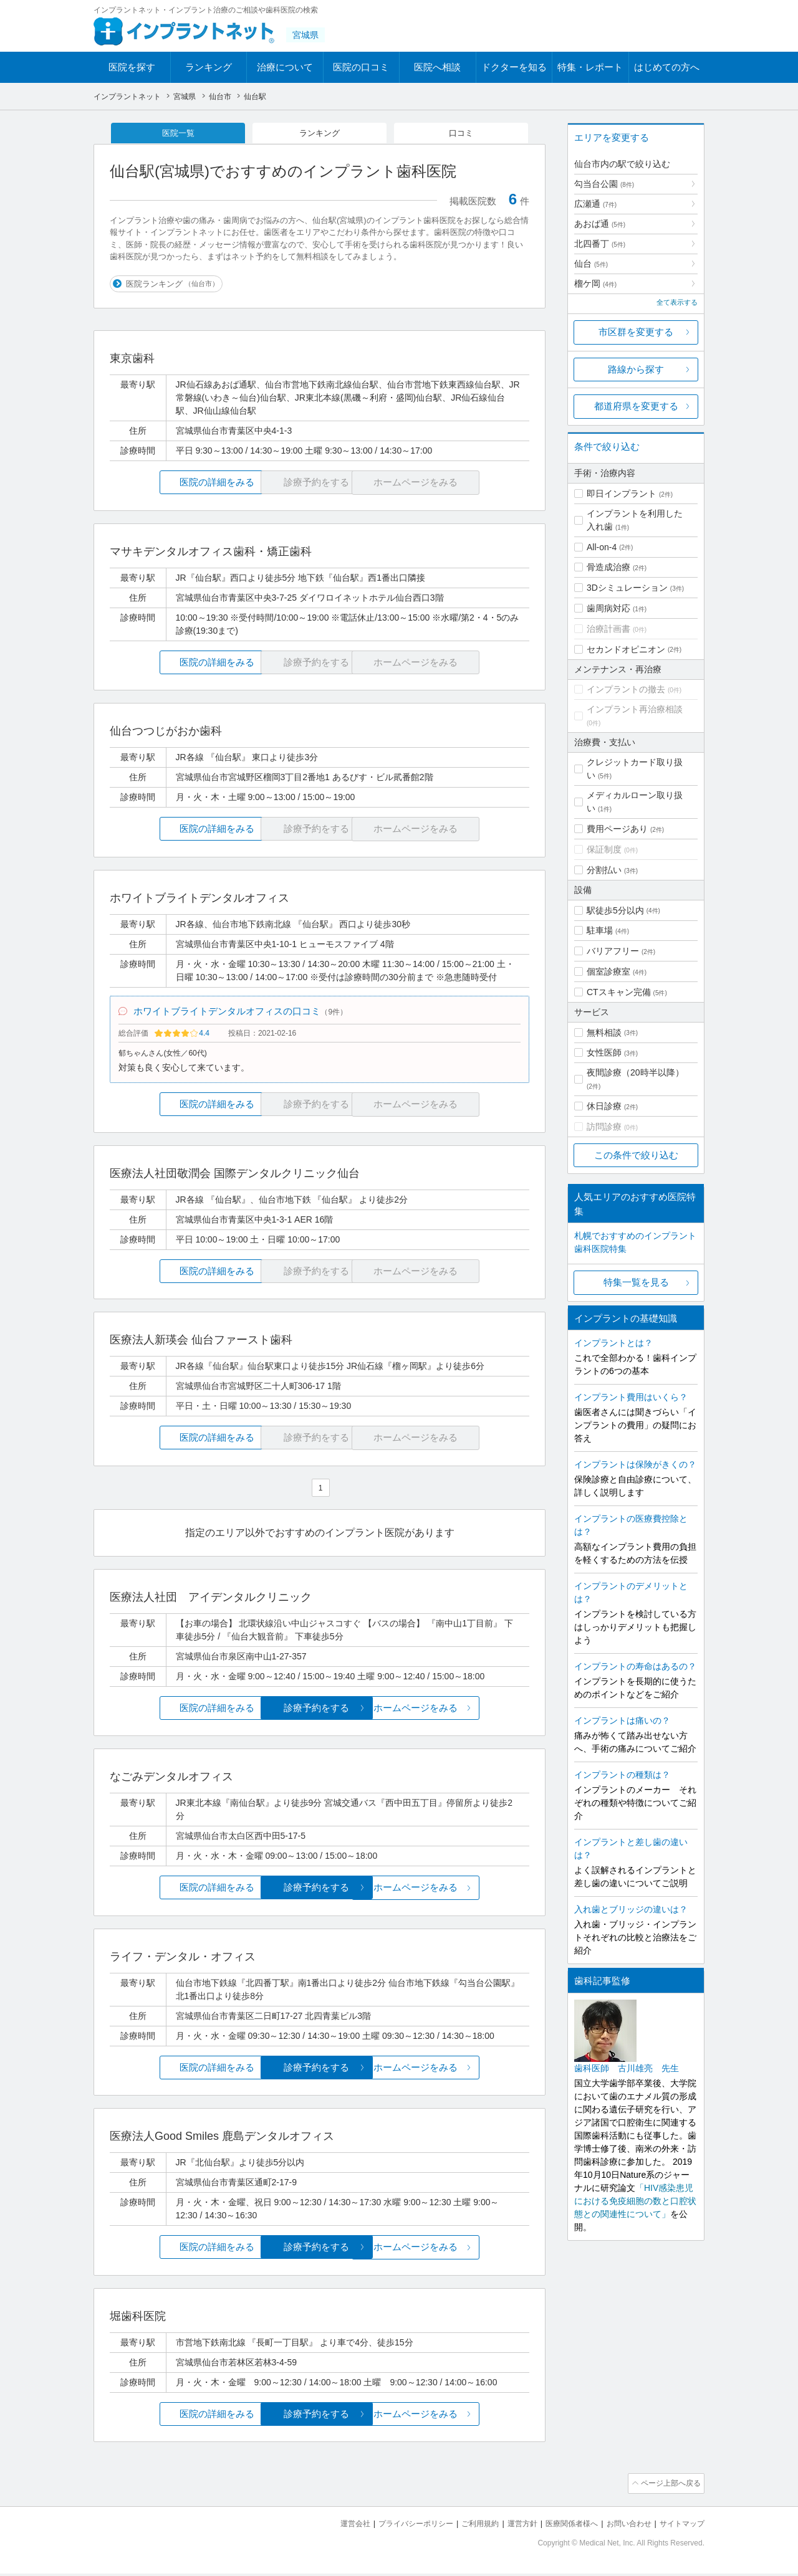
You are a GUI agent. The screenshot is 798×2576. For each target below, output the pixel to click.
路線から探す (636, 369)
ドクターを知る (514, 67)
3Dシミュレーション (627, 588)
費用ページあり (617, 829)
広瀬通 (595, 204)
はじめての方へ (666, 67)
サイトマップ (680, 2526)
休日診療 (604, 1106)
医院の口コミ (361, 67)
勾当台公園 (604, 184)
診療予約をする (319, 1712)
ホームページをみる (460, 1712)
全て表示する (677, 302)
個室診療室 (608, 971)
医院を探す (131, 67)
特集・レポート (590, 67)
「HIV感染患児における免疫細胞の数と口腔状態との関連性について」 (635, 2201)
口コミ (461, 133)
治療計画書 (608, 629)
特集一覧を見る (636, 1282)
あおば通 (599, 224)
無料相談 (604, 1033)
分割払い (604, 870)
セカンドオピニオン (626, 649)
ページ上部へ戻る (669, 2487)
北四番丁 (599, 244)
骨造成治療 (608, 567)
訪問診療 (604, 1127)
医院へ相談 (437, 67)
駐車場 (600, 930)
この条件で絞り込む (636, 1155)
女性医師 (604, 1052)
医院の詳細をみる (179, 484)
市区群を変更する (635, 332)
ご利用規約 (464, 2526)
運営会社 (330, 2526)
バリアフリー (613, 951)
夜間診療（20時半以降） (635, 1072)
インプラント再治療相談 (635, 709)
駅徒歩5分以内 (615, 910)
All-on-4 (602, 547)
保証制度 (604, 849)
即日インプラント (621, 494)
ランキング (208, 67)
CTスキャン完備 (619, 992)
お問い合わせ (623, 2526)
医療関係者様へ (562, 2526)
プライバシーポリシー (395, 2526)
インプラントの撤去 (626, 689)
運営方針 (509, 2526)
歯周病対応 (608, 608)
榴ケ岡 (595, 284)
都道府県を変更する (636, 406)
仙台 (591, 264)
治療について (285, 67)
